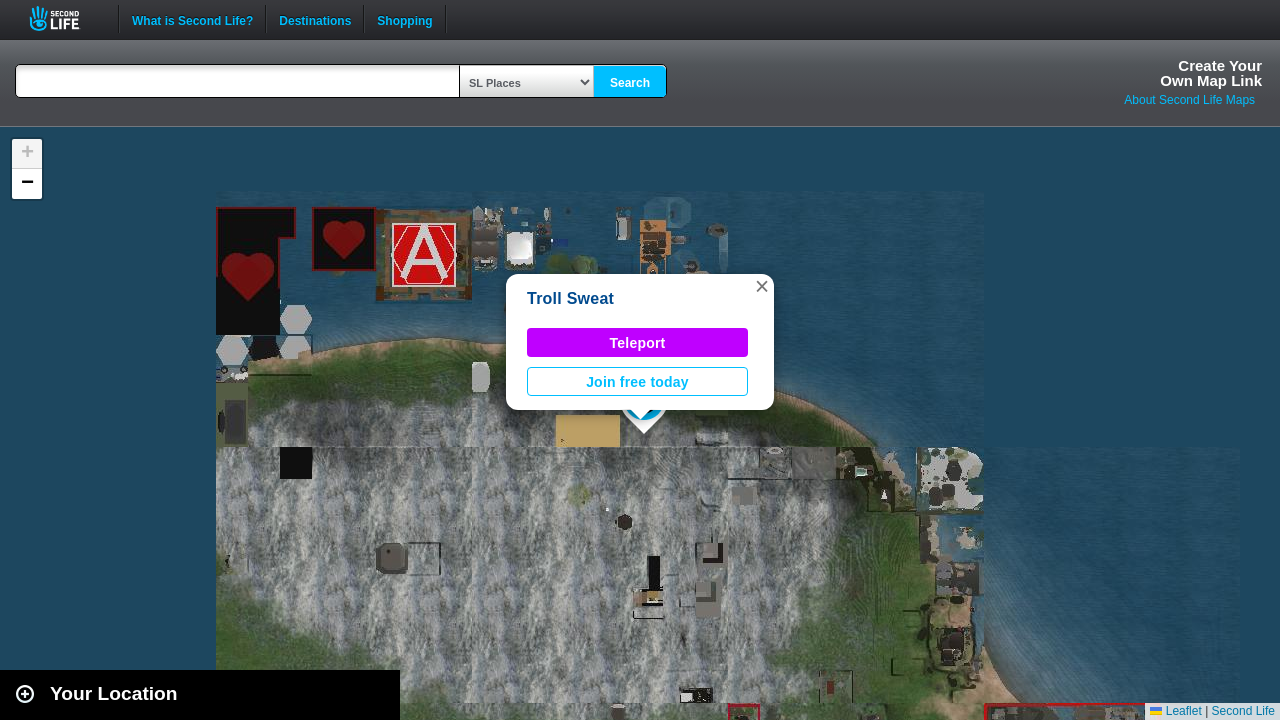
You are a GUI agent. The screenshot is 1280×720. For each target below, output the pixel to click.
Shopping (404, 19)
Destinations (315, 19)
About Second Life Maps (1189, 100)
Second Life (65, 18)
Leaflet (1175, 711)
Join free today (637, 382)
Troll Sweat (570, 298)
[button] (762, 286)
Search (630, 83)
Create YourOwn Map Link (1211, 73)
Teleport (638, 343)
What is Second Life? (192, 19)
